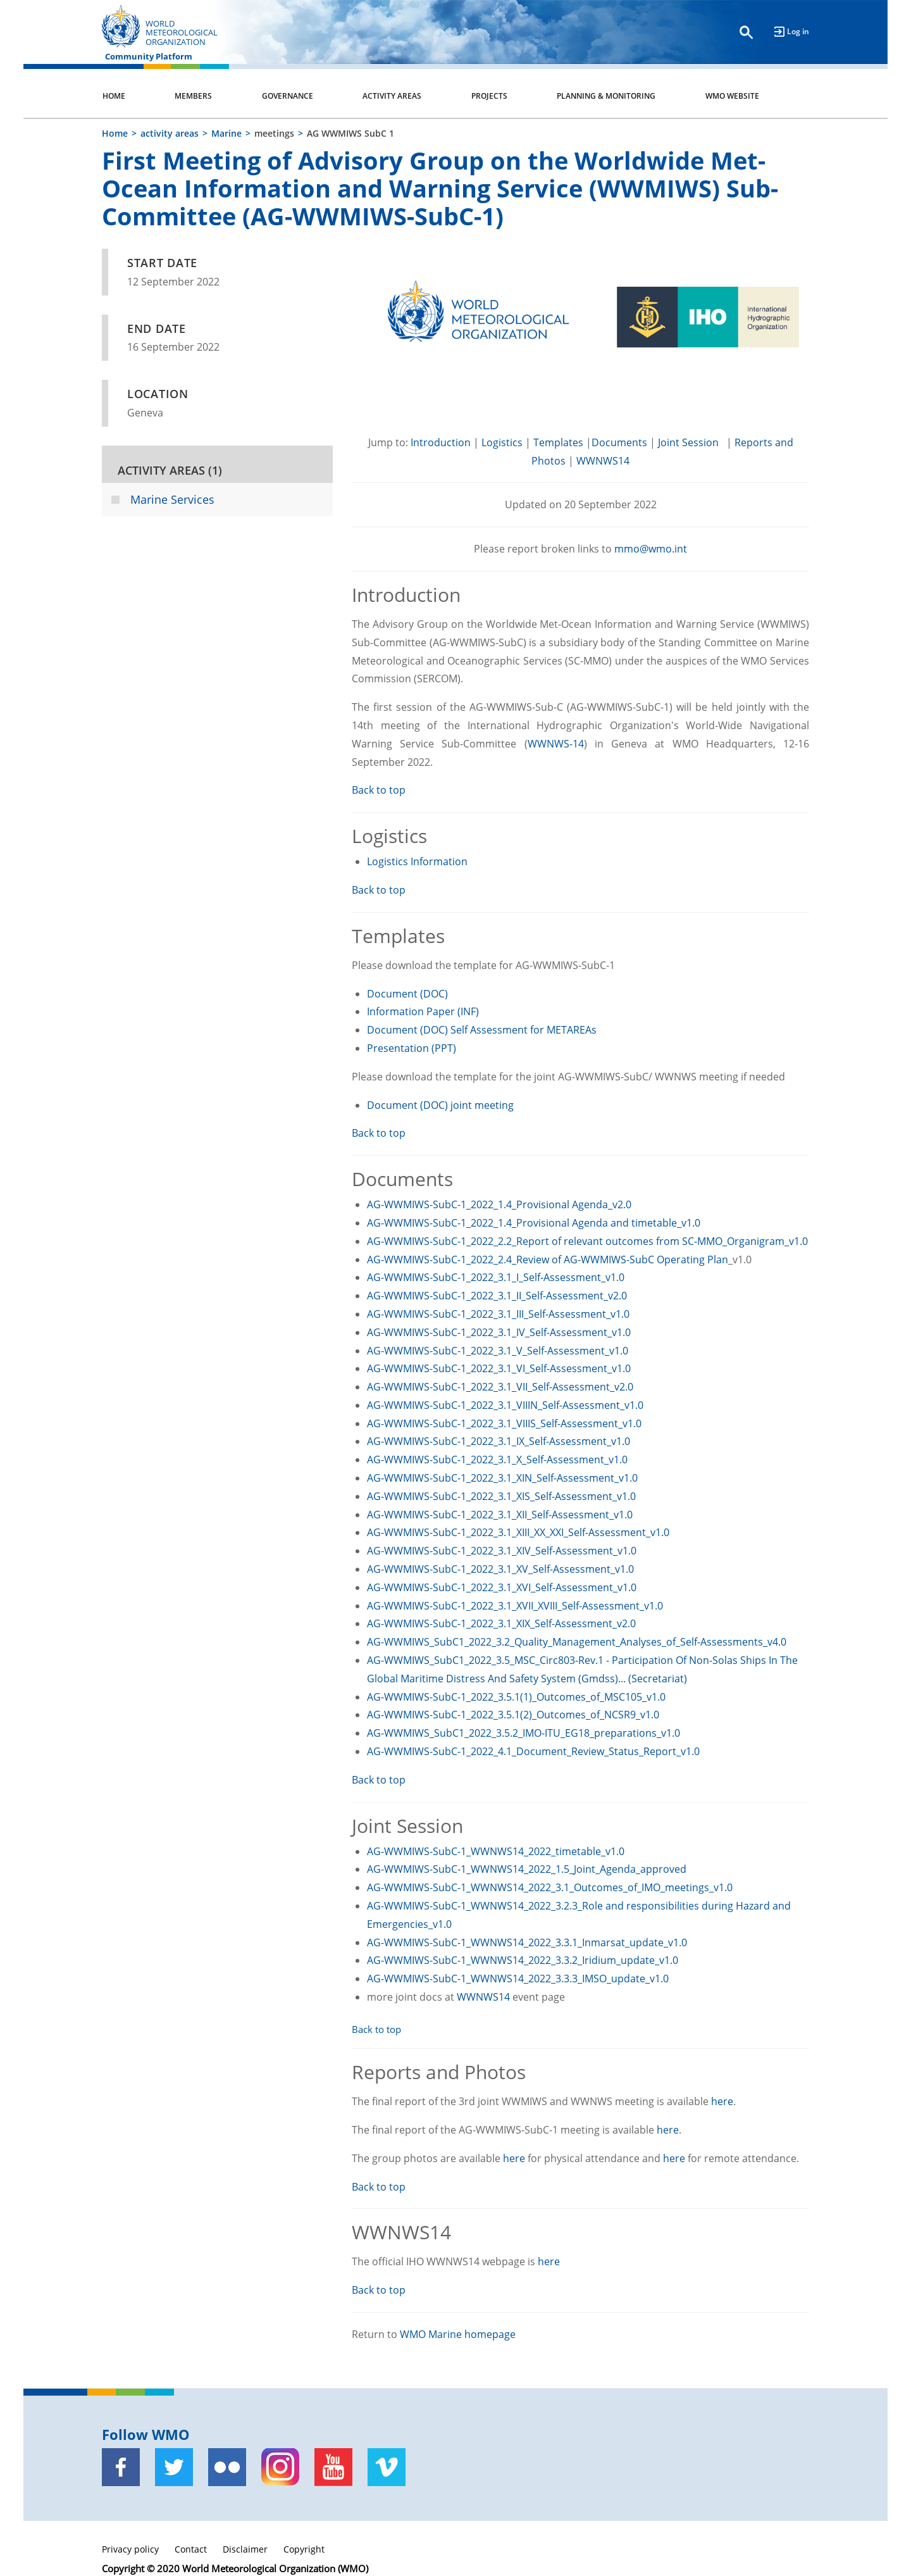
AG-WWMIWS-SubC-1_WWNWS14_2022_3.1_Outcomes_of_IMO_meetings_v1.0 (550, 1887)
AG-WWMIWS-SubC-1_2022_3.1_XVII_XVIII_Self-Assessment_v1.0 (515, 1606)
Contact (191, 2549)
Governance (287, 96)
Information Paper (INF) (423, 1011)
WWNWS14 (602, 461)
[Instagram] (280, 2467)
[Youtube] (333, 2467)
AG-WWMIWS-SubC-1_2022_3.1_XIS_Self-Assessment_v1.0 (501, 1496)
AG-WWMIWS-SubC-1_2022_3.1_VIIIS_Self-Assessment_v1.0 (504, 1423)
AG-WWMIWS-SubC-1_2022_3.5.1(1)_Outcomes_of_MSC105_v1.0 (516, 1697)
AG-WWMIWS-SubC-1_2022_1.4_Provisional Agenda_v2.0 (499, 1204)
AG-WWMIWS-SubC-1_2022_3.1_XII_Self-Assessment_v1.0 (500, 1515)
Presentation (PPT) (411, 1048)
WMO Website (732, 96)
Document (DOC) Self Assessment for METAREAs (482, 1030)
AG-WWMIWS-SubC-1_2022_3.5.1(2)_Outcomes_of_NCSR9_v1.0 (513, 1715)
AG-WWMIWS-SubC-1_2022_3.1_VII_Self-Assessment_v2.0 (500, 1387)
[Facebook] (121, 2467)
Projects (489, 96)
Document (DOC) (408, 994)
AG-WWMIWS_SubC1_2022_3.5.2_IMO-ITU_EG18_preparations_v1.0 (523, 1733)
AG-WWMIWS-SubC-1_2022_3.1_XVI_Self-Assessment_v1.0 (501, 1587)
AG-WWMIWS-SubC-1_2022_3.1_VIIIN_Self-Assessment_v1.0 (505, 1405)
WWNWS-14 (556, 744)
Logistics (502, 442)
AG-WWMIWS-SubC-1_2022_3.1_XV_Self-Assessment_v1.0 (500, 1569)
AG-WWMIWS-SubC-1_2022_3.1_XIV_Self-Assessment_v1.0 (501, 1551)
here (722, 2101)
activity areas (169, 133)
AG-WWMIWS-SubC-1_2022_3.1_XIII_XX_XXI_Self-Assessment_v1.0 (518, 1532)
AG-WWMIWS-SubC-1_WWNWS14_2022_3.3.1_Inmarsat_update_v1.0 (527, 1942)
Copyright (304, 2549)
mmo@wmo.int (650, 549)
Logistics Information (417, 861)
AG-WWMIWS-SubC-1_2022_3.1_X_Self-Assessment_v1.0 (497, 1459)
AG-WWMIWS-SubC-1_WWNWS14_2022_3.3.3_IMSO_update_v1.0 (518, 1978)
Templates (558, 442)
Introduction (441, 442)
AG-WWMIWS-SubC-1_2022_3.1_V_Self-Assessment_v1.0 (497, 1351)
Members (193, 96)
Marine (226, 133)
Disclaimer (245, 2549)
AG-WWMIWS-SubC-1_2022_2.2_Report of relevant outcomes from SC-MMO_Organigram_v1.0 (587, 1241)
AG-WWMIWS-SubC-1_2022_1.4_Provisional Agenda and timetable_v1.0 (533, 1223)
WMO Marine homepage (458, 2334)
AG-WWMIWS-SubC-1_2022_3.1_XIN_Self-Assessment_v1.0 (502, 1478)
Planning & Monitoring (606, 96)
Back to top (379, 790)
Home (113, 96)
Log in (798, 31)
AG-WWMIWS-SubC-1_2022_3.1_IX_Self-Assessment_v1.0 (498, 1441)
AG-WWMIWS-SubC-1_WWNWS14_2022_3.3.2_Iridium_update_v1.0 (522, 1960)
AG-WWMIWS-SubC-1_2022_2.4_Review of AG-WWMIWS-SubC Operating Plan (547, 1259)
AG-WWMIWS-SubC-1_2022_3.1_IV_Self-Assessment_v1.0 (499, 1332)
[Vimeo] (387, 2467)
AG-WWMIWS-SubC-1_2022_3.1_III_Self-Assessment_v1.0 (498, 1314)
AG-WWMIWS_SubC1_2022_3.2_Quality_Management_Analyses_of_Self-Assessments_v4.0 (576, 1642)
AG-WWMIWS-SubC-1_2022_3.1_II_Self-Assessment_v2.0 (497, 1296)
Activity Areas (392, 96)
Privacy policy (130, 2549)
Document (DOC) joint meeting (440, 1105)
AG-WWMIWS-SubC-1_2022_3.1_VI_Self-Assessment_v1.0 (499, 1368)
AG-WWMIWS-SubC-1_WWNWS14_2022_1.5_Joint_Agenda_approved (526, 1869)
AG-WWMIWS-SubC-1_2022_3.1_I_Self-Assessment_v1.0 (495, 1277)
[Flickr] (227, 2467)
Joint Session (689, 442)
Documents (619, 442)
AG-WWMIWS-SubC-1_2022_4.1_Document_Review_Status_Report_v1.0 (533, 1751)
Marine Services (172, 499)
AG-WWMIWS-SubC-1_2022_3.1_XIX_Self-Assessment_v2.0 (501, 1623)
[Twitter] (174, 2467)
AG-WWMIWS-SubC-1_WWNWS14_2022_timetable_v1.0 (495, 1851)
